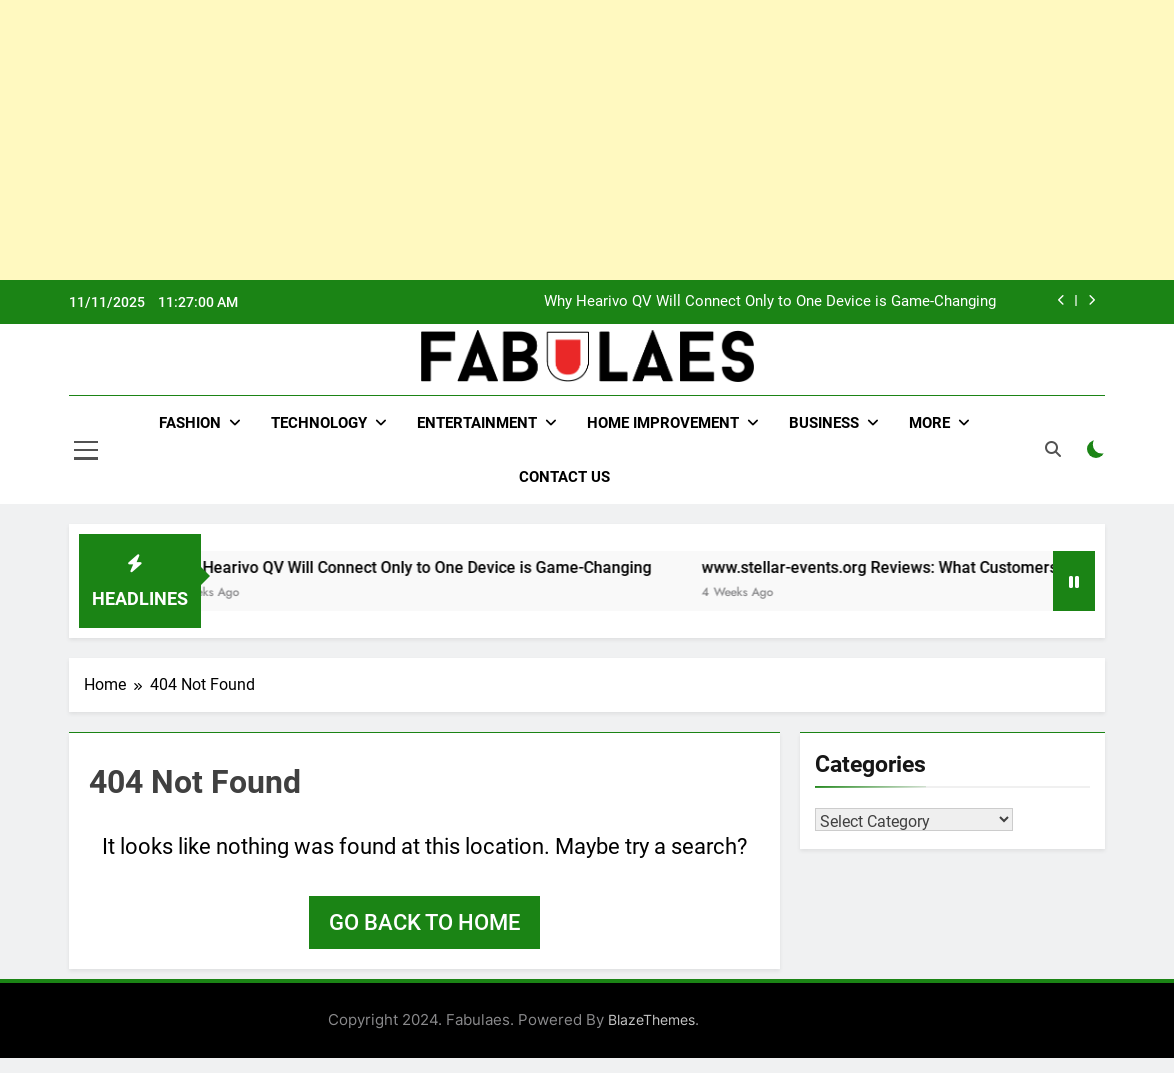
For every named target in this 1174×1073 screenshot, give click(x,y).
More (929, 423)
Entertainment (477, 423)
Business (824, 423)
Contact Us (564, 477)
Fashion (190, 423)
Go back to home (424, 922)
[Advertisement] (587, 140)
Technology (319, 423)
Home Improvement (663, 423)
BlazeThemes (651, 1019)
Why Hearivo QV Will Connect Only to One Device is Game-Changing (770, 302)
